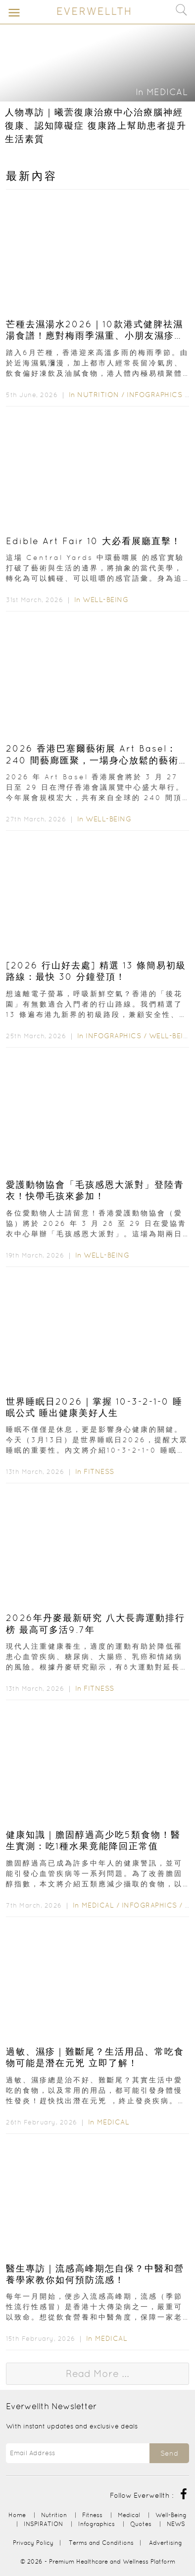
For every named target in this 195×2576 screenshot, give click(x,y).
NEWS (176, 2524)
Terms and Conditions (101, 2542)
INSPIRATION (43, 2524)
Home (17, 2515)
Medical (167, 92)
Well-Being (105, 600)
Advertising (165, 2542)
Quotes (140, 2524)
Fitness (99, 1471)
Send (169, 2453)
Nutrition (98, 395)
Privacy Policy (33, 2542)
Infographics (156, 395)
